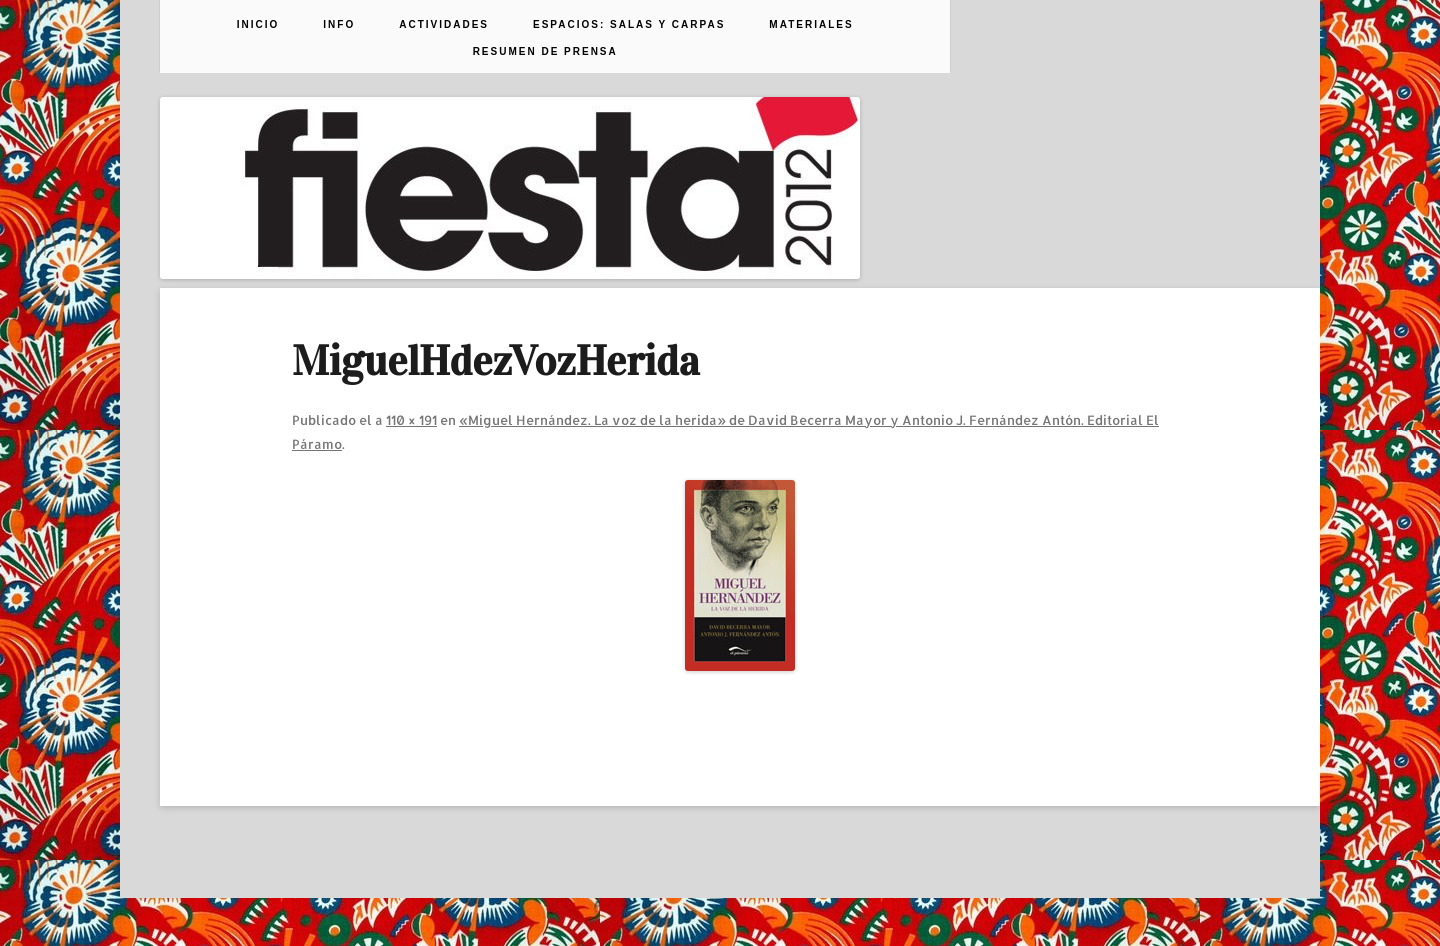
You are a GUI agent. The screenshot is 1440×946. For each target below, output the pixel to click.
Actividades (444, 25)
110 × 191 (411, 420)
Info (339, 25)
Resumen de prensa (545, 52)
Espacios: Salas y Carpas (629, 25)
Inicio (258, 25)
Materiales (811, 25)
